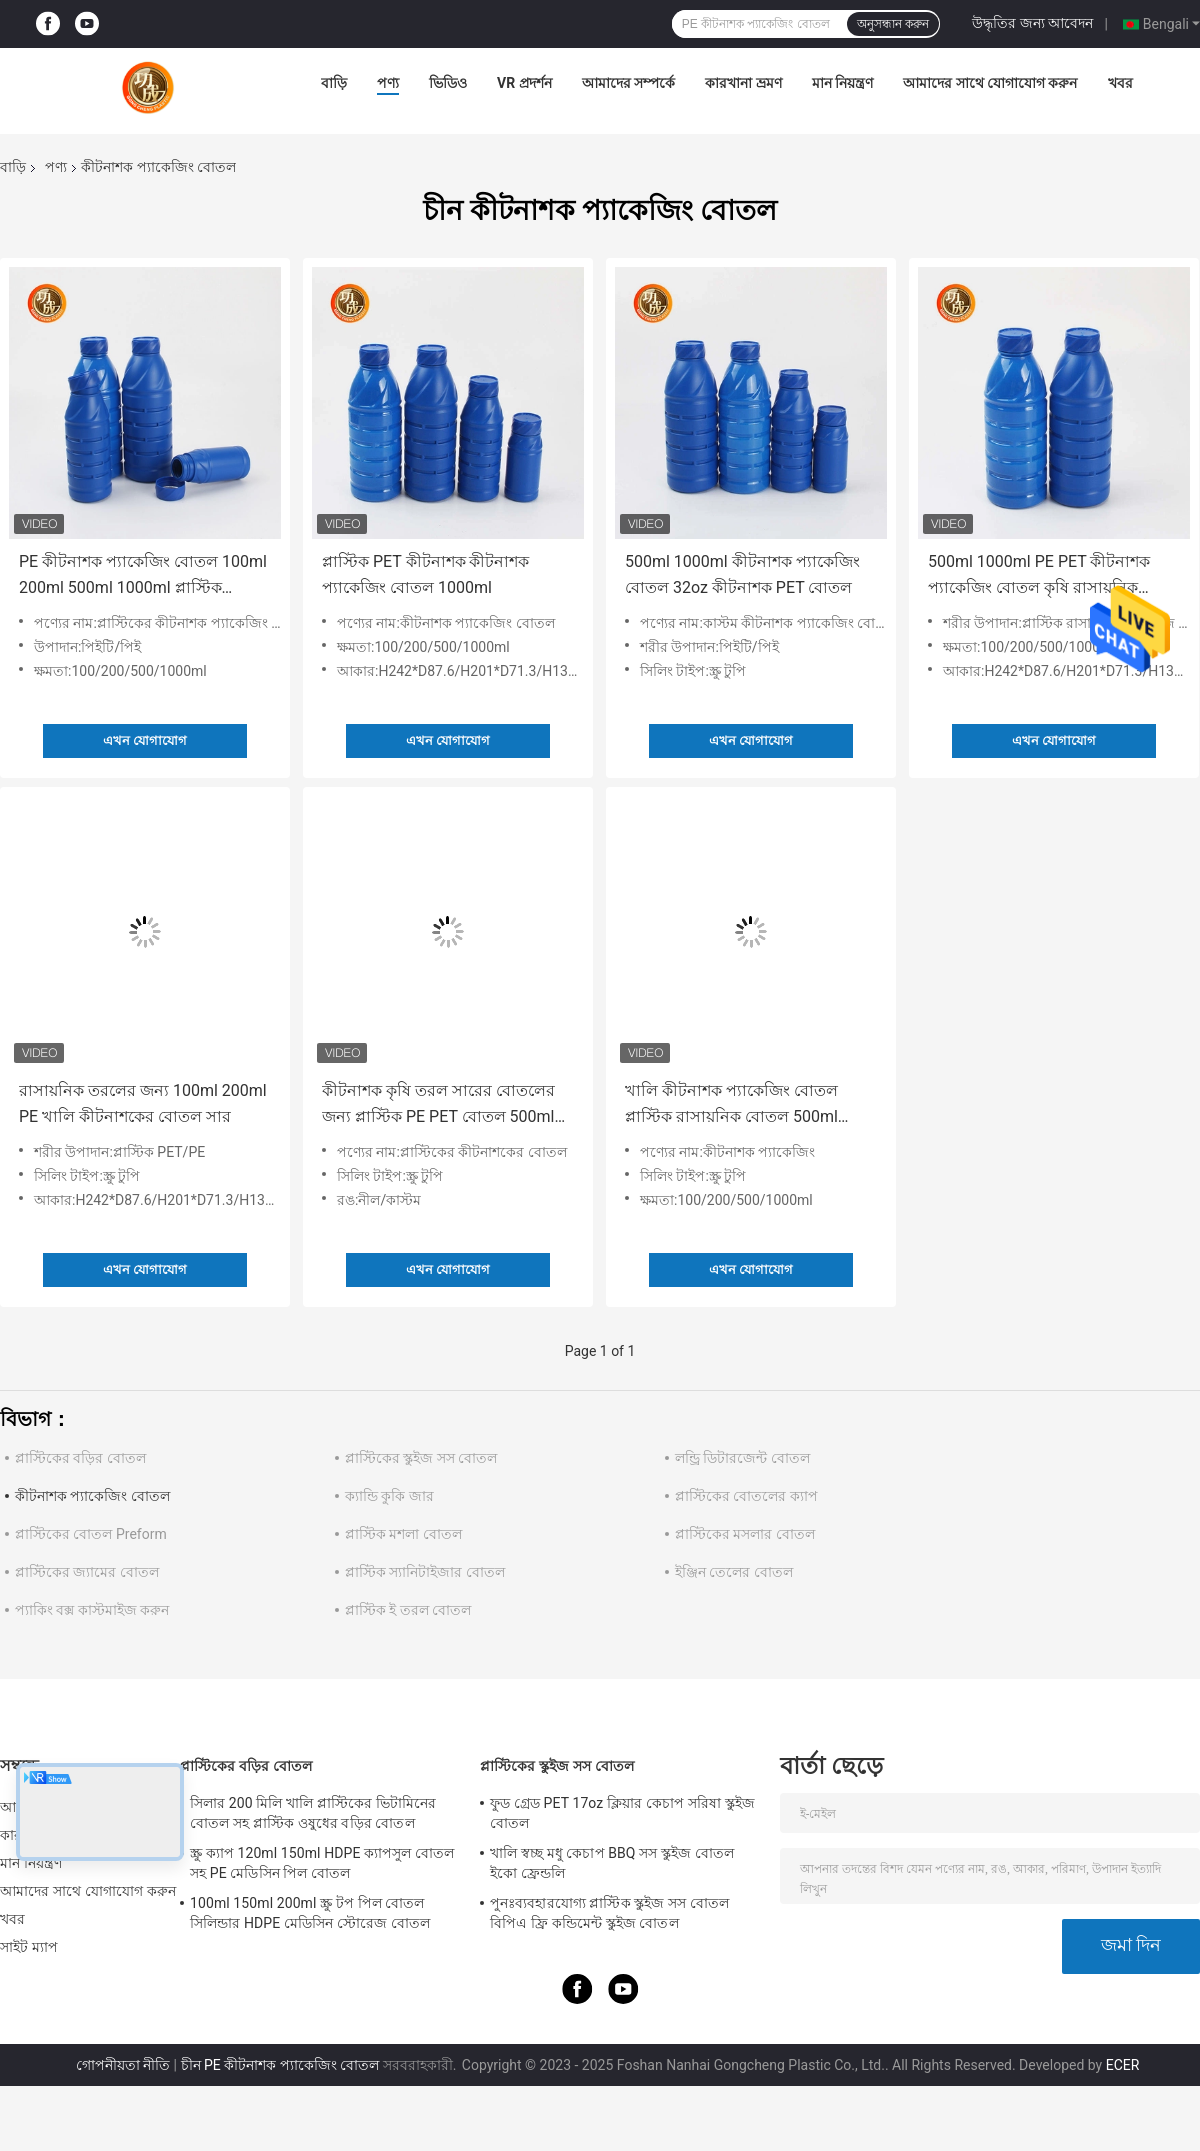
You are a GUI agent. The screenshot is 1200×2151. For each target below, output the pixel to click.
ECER (1123, 2065)
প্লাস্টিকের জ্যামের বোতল (87, 1572)
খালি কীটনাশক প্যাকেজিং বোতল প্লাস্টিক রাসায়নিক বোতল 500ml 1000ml (731, 1105)
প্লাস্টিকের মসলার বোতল (745, 1534)
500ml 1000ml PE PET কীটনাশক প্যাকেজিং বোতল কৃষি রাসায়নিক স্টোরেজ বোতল (1039, 576)
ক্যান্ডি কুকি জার (389, 1496)
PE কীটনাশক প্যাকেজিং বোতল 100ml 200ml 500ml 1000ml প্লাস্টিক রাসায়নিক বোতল (143, 576)
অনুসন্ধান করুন (893, 24)
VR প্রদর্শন (524, 83)
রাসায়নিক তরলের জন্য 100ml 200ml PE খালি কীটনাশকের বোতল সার (143, 1103)
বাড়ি (334, 83)
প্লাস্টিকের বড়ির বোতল (80, 1458)
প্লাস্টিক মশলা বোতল (403, 1534)
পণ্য (388, 83)
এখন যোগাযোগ (145, 740)
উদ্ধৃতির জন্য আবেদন (1032, 23)
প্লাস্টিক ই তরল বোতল (408, 1610)
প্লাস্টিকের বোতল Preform (91, 1534)
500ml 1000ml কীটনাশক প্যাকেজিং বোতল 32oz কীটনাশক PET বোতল (742, 574)
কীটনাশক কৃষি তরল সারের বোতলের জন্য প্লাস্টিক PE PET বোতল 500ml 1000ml (438, 1105)
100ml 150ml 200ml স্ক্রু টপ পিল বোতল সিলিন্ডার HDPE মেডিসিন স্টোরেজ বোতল (310, 1913)
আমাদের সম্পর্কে (628, 83)
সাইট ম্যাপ (29, 1947)
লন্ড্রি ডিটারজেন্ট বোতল (742, 1458)
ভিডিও (448, 83)
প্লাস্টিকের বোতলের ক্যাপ (746, 1496)
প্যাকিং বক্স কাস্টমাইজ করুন (92, 1610)
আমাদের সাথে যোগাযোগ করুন (990, 83)
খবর (1120, 83)
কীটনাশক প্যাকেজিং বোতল (92, 1496)
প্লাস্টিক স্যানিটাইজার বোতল (425, 1572)
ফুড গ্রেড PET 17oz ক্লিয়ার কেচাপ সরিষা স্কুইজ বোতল (622, 1813)
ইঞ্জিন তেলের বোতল (734, 1572)
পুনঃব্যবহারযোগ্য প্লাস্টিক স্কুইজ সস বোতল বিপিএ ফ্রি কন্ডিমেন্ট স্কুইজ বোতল (609, 1913)
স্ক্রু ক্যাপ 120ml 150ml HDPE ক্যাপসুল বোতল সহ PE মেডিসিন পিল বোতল (322, 1863)
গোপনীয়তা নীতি (123, 2065)
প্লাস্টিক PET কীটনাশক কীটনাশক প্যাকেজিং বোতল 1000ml (425, 574)
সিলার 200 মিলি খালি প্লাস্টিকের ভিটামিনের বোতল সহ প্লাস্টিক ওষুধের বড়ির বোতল (313, 1813)
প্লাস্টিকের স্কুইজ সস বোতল (421, 1458)
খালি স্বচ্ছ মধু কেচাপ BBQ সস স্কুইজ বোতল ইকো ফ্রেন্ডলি (612, 1863)
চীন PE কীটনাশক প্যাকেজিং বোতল (280, 2065)
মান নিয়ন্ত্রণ (842, 83)
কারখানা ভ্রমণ (743, 83)
